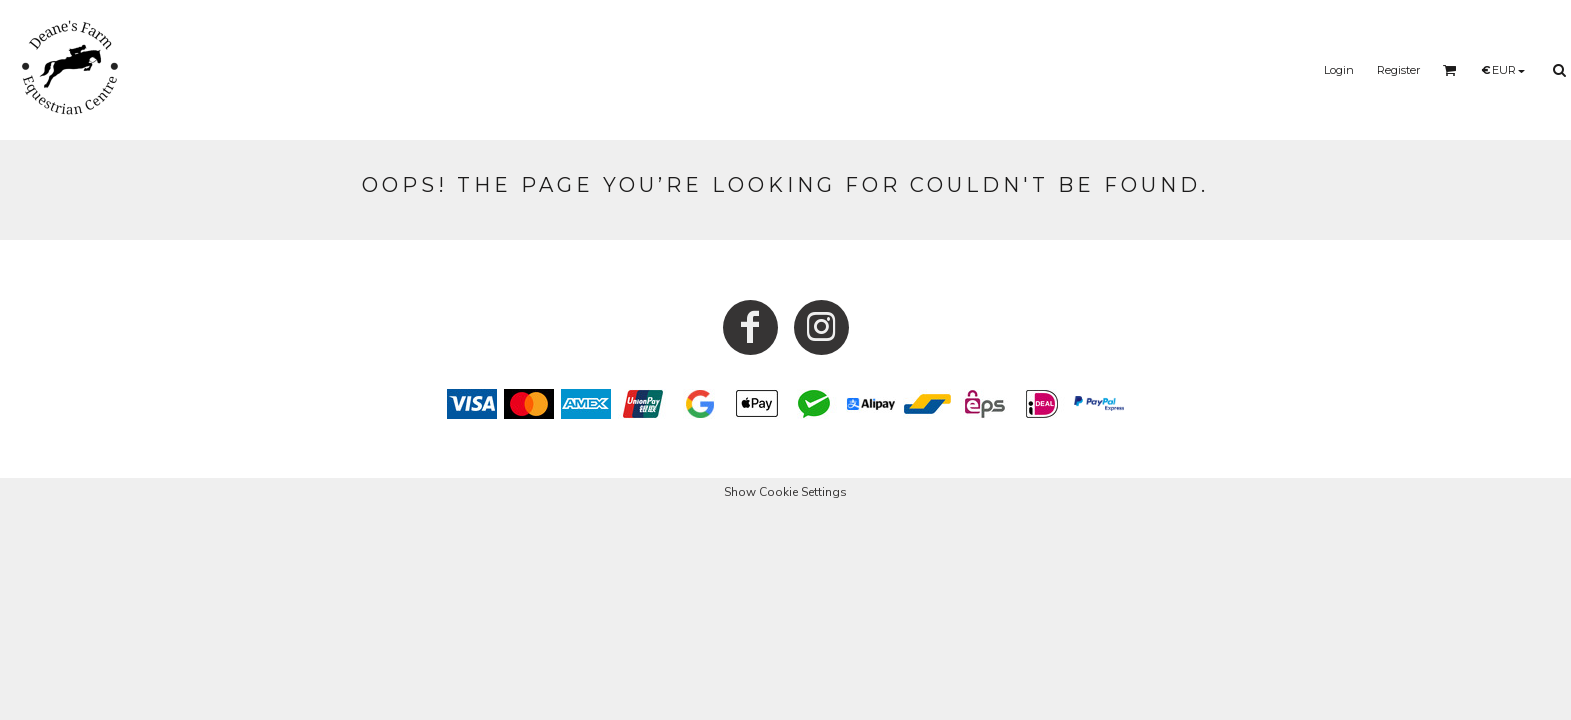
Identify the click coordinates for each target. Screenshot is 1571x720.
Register (1398, 70)
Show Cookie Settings (785, 492)
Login (1339, 70)
